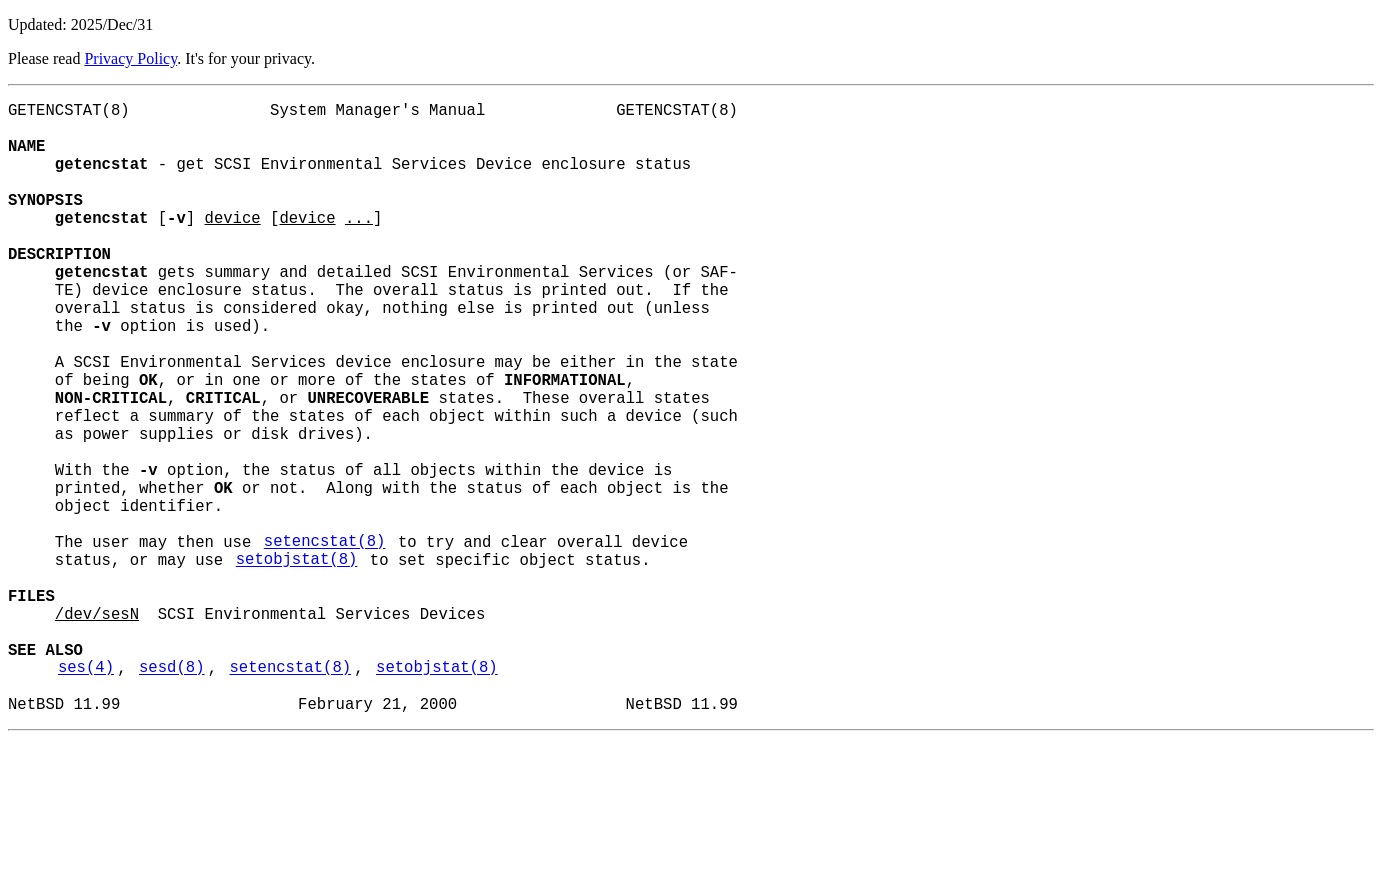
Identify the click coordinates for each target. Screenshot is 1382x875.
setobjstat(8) (297, 663)
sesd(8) (172, 795)
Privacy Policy (130, 58)
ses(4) (86, 795)
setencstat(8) (325, 641)
